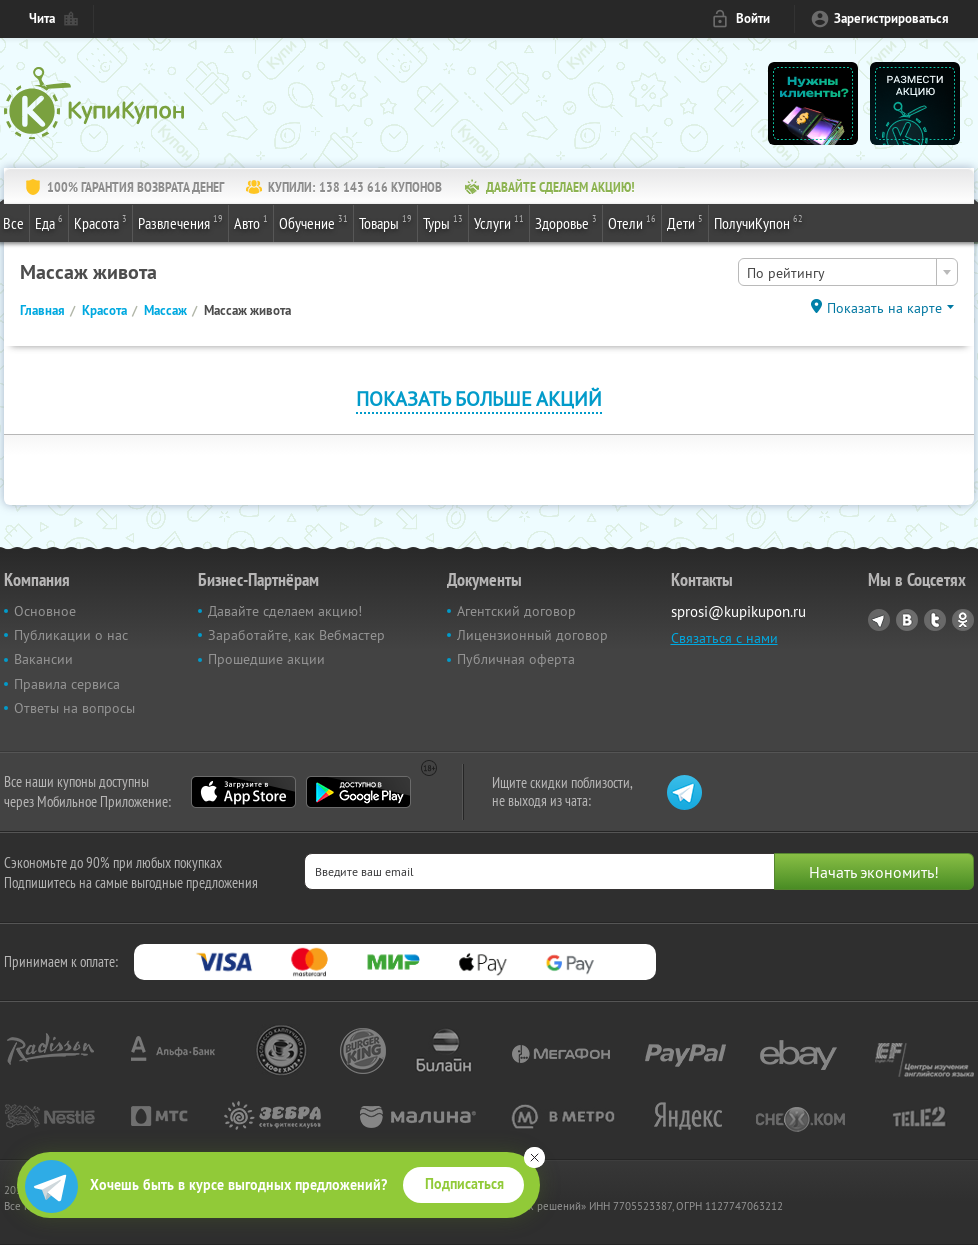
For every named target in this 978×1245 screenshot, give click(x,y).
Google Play (358, 792)
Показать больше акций (479, 398)
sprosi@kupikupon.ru (738, 611)
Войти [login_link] (753, 18)
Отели (632, 222)
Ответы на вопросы (74, 708)
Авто (251, 222)
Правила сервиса (67, 684)
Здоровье (566, 222)
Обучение (313, 222)
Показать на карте (884, 308)
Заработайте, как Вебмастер (296, 635)
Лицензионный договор (532, 635)
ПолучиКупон (758, 222)
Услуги (499, 222)
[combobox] (848, 272)
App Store (243, 792)
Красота (100, 222)
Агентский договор (516, 611)
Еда (49, 222)
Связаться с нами (724, 638)
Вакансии (43, 659)
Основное (45, 611)
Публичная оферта (516, 659)
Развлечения (180, 222)
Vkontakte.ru (907, 620)
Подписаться (464, 1184)
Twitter (935, 620)
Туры (443, 222)
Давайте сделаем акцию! (285, 611)
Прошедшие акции (266, 659)
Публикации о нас (71, 635)
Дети (685, 222)
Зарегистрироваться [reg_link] (891, 18)
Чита (42, 18)
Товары (385, 222)
